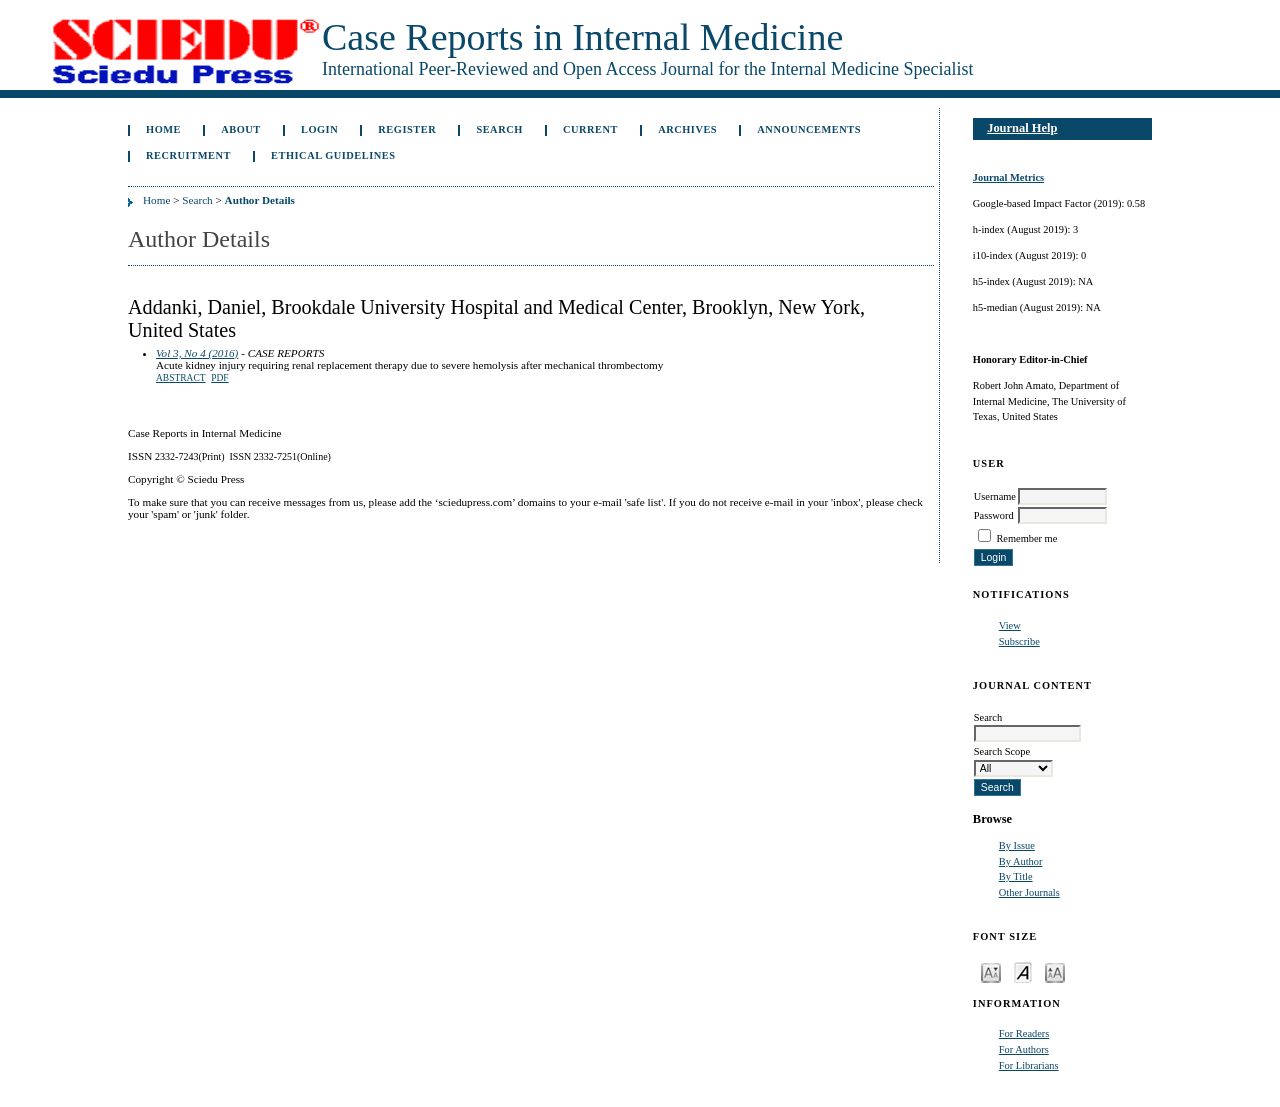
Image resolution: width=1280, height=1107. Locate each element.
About (241, 129)
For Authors (1024, 1049)
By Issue (1017, 845)
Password (994, 515)
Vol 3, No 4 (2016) (197, 353)
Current (590, 129)
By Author (1021, 861)
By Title (1016, 876)
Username (995, 496)
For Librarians (1029, 1065)
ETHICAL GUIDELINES (333, 155)
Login (319, 129)
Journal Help (1022, 128)
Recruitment (188, 155)
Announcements (809, 129)
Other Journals (1029, 892)
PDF (219, 378)
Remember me (1026, 538)
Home (163, 129)
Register (407, 129)
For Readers (1024, 1033)
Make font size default (1023, 971)
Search (499, 129)
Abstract (181, 378)
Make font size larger (1055, 971)
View (1010, 625)
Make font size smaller (991, 971)
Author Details (260, 200)
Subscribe (1019, 641)
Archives (687, 129)
